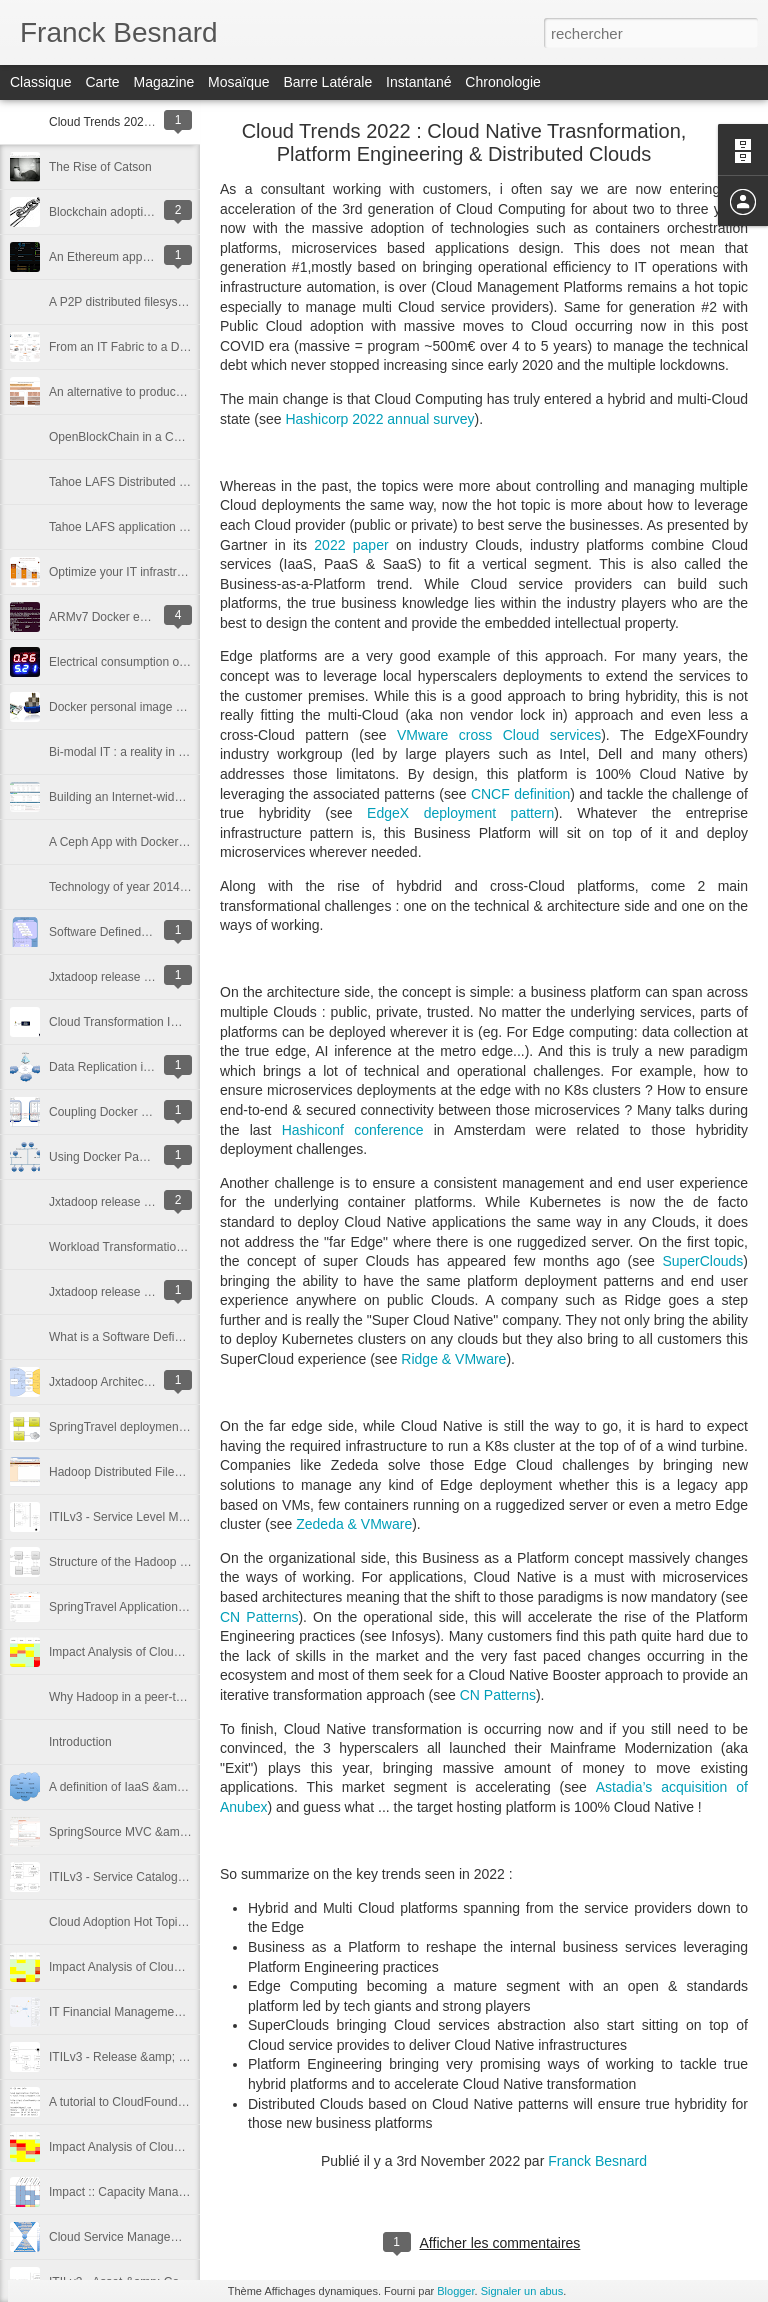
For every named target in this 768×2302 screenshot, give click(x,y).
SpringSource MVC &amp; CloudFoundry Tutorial (180, 1832)
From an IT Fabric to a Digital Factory (148, 347)
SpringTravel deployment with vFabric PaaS (165, 1427)
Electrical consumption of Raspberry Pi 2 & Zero (176, 662)
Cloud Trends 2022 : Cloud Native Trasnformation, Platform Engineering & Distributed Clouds (464, 142)
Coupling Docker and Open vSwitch (143, 1112)
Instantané (418, 82)
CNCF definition (520, 794)
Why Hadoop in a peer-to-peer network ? (157, 1697)
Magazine (164, 82)
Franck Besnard (597, 2161)
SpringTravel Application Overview (140, 1607)
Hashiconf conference (353, 1130)
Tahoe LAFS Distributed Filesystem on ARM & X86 (183, 482)
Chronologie (503, 82)
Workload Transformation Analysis (139, 1247)
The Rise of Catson (100, 167)
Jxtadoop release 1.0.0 (109, 977)
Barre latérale (327, 82)
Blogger (455, 2291)
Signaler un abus (522, 2291)
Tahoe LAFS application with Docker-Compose (173, 527)
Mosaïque (238, 82)
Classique (40, 82)
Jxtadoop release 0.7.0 (109, 1202)
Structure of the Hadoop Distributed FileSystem (174, 1562)
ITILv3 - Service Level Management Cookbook (172, 1517)
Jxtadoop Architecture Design (127, 1382)
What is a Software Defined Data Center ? (160, 1337)
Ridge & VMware (453, 1359)
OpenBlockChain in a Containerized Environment (179, 437)
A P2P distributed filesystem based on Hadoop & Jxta (190, 302)
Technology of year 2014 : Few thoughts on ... (170, 887)
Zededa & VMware (354, 1524)
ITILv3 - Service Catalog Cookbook (142, 1877)
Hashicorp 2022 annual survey (379, 419)
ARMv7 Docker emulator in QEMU (140, 617)
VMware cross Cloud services (499, 735)
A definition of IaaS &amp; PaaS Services (159, 1787)
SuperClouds (702, 1261)
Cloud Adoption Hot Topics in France (146, 1922)
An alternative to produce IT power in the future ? (179, 392)
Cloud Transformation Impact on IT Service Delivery (186, 1022)
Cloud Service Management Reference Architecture (185, 2237)
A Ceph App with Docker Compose (141, 842)
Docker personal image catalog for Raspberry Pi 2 (181, 707)
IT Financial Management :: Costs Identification (174, 2012)
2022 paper (351, 545)
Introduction (80, 1742)
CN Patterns (259, 1617)
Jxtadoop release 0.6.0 (109, 1292)
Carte (102, 82)
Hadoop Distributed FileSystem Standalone (163, 1472)
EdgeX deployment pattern (460, 813)
